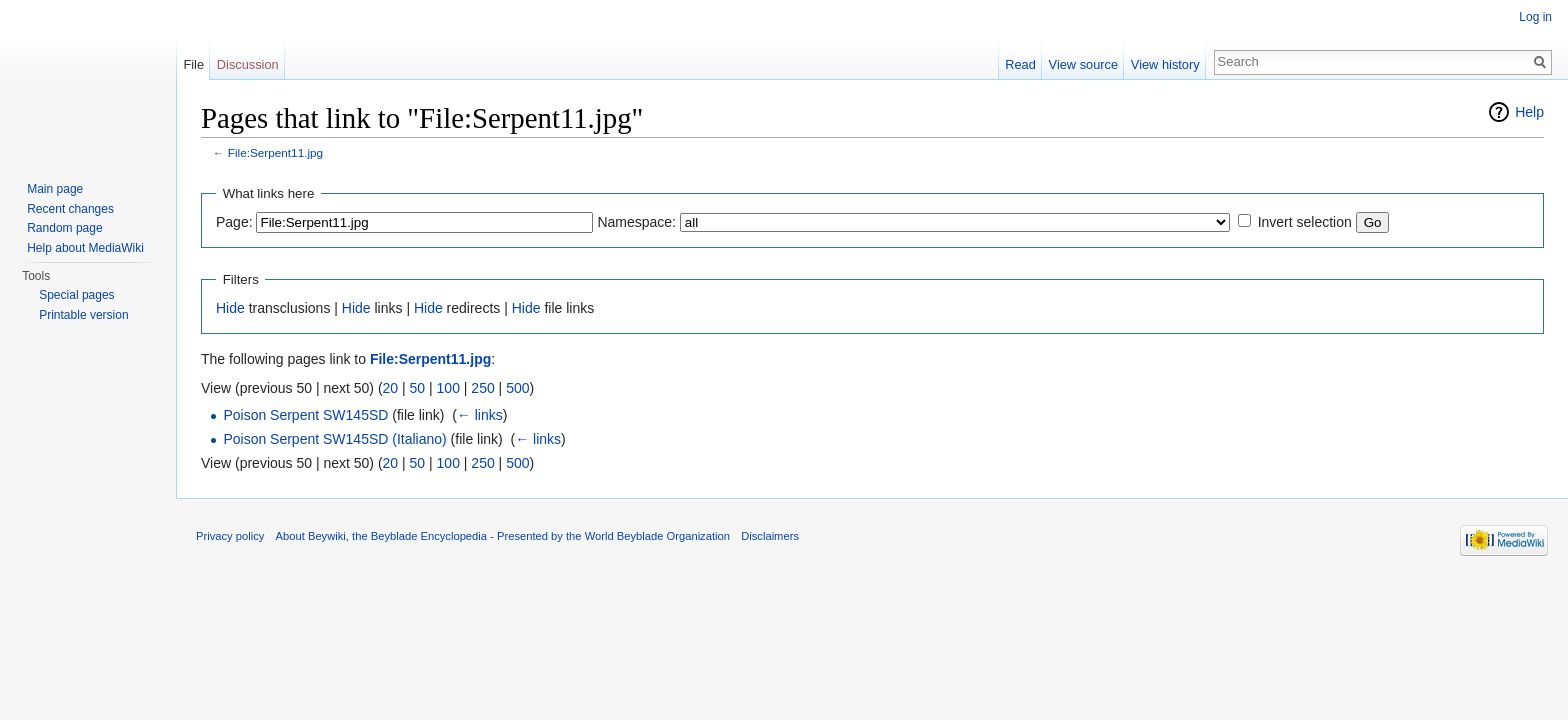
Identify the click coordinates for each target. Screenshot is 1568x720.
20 (391, 388)
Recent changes (70, 209)
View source (1083, 64)
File (193, 64)
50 (418, 388)
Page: (234, 222)
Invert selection (1305, 222)
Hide (230, 308)
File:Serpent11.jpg (275, 152)
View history (1165, 64)
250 (482, 388)
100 (448, 388)
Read (1020, 64)
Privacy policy (230, 536)
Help (1529, 112)
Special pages (76, 295)
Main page (55, 189)
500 (517, 388)
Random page (64, 228)
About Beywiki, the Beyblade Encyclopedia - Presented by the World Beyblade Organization (503, 536)
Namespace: (636, 222)
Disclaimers (770, 536)
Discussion (248, 64)
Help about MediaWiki (85, 248)
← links (480, 415)
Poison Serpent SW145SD (305, 415)
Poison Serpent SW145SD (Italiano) (334, 439)
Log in (1535, 17)
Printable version (83, 315)
